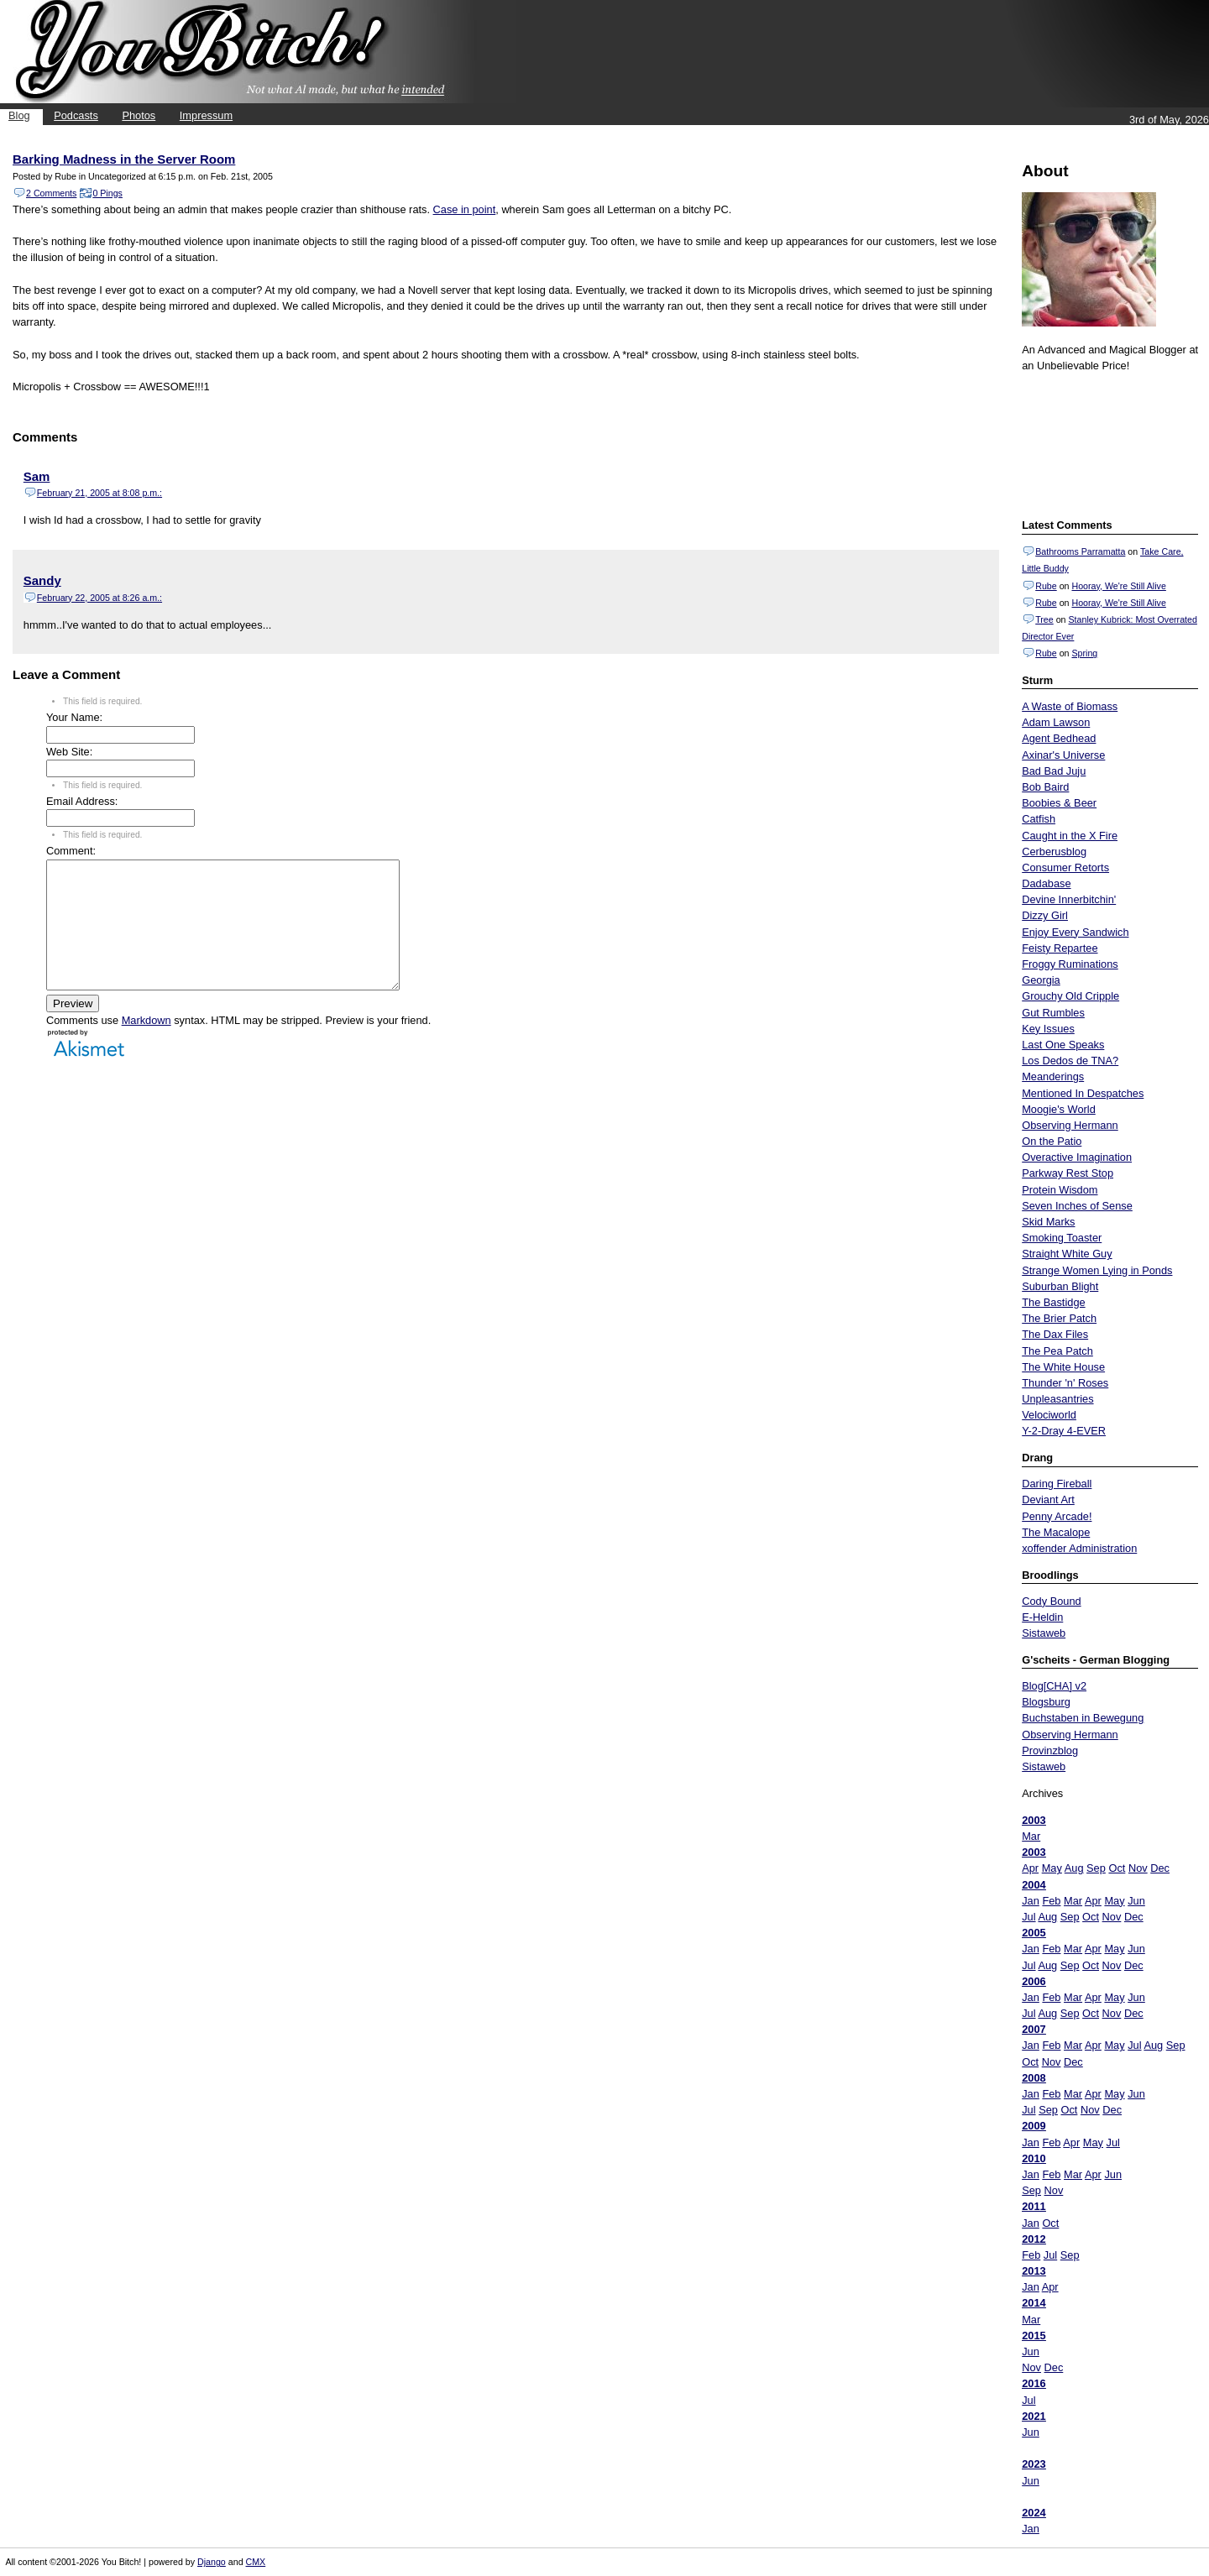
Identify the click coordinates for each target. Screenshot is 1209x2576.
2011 (1033, 2206)
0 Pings (107, 193)
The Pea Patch (1057, 1351)
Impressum (206, 115)
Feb (1051, 1900)
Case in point (464, 209)
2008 (1033, 2078)
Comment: (71, 850)
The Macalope (1056, 1532)
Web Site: (69, 751)
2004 (1033, 1884)
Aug (1074, 1868)
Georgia (1041, 980)
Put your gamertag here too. (1107, 443)
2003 (1033, 1820)
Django (211, 2562)
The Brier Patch (1059, 1318)
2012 (1033, 2239)
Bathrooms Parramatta (1080, 551)
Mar (1031, 1836)
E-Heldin (1042, 1617)
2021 (1033, 2416)
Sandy (42, 580)
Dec (1160, 1868)
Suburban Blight (1060, 1286)
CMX (256, 2562)
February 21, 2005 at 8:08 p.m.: (99, 493)
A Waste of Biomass (1069, 706)
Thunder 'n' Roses (1065, 1383)
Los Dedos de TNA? (1070, 1060)
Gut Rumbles (1053, 1012)
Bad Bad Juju (1054, 771)
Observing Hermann (1070, 1125)
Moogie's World (1059, 1109)
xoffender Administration (1079, 1548)
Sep (1096, 1868)
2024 (1033, 2512)
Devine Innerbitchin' (1069, 899)
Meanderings (1053, 1076)
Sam (37, 476)
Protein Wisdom (1059, 1189)
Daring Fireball (1056, 1483)
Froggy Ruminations (1070, 964)
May (1052, 1868)
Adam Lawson (1056, 722)
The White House (1063, 1367)
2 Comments (51, 193)
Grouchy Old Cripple (1070, 996)
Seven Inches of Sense (1077, 1205)
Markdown (146, 1045)
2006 (1033, 1981)
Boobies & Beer (1059, 803)
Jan (1030, 1900)
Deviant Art (1048, 1499)
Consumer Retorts (1065, 867)
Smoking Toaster (1062, 1237)
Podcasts (76, 115)
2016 (1033, 2383)
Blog (19, 115)
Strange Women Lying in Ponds (1097, 1270)
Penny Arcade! (1056, 1516)
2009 (1033, 2125)
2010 (1033, 2158)
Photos (138, 115)
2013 (1033, 2271)
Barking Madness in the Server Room (124, 159)
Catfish (1038, 819)
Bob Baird (1045, 787)
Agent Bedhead (1059, 738)
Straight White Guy (1067, 1253)
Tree (1044, 619)
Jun (1136, 1900)
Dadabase (1046, 883)
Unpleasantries (1057, 1399)
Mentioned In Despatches (1083, 1093)
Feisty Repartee (1059, 948)
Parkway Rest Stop (1067, 1173)
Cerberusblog (1054, 851)
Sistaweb (1043, 1633)
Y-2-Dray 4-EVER (1064, 1430)
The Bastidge (1053, 1302)
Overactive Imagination (1077, 1157)
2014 (1033, 2302)
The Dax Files (1055, 1334)
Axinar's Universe (1063, 755)
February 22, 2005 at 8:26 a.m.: (99, 598)
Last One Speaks (1063, 1044)
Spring (1084, 653)
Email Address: (82, 801)
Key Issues (1048, 1028)
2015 (1033, 2335)
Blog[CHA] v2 (1054, 1686)
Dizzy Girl (1045, 915)
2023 (1033, 2464)
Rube (1045, 586)
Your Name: (74, 717)
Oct (1116, 1868)
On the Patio (1051, 1141)
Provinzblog (1050, 1750)
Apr (1030, 1868)
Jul (1028, 1916)
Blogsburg (1046, 1702)
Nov (1138, 1868)
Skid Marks (1048, 1221)
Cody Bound (1051, 1601)
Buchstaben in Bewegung (1083, 1717)
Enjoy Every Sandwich (1075, 932)
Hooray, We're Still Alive (1118, 586)
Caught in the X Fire (1069, 835)
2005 (1033, 1932)
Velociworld (1049, 1414)
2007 (1033, 2029)
